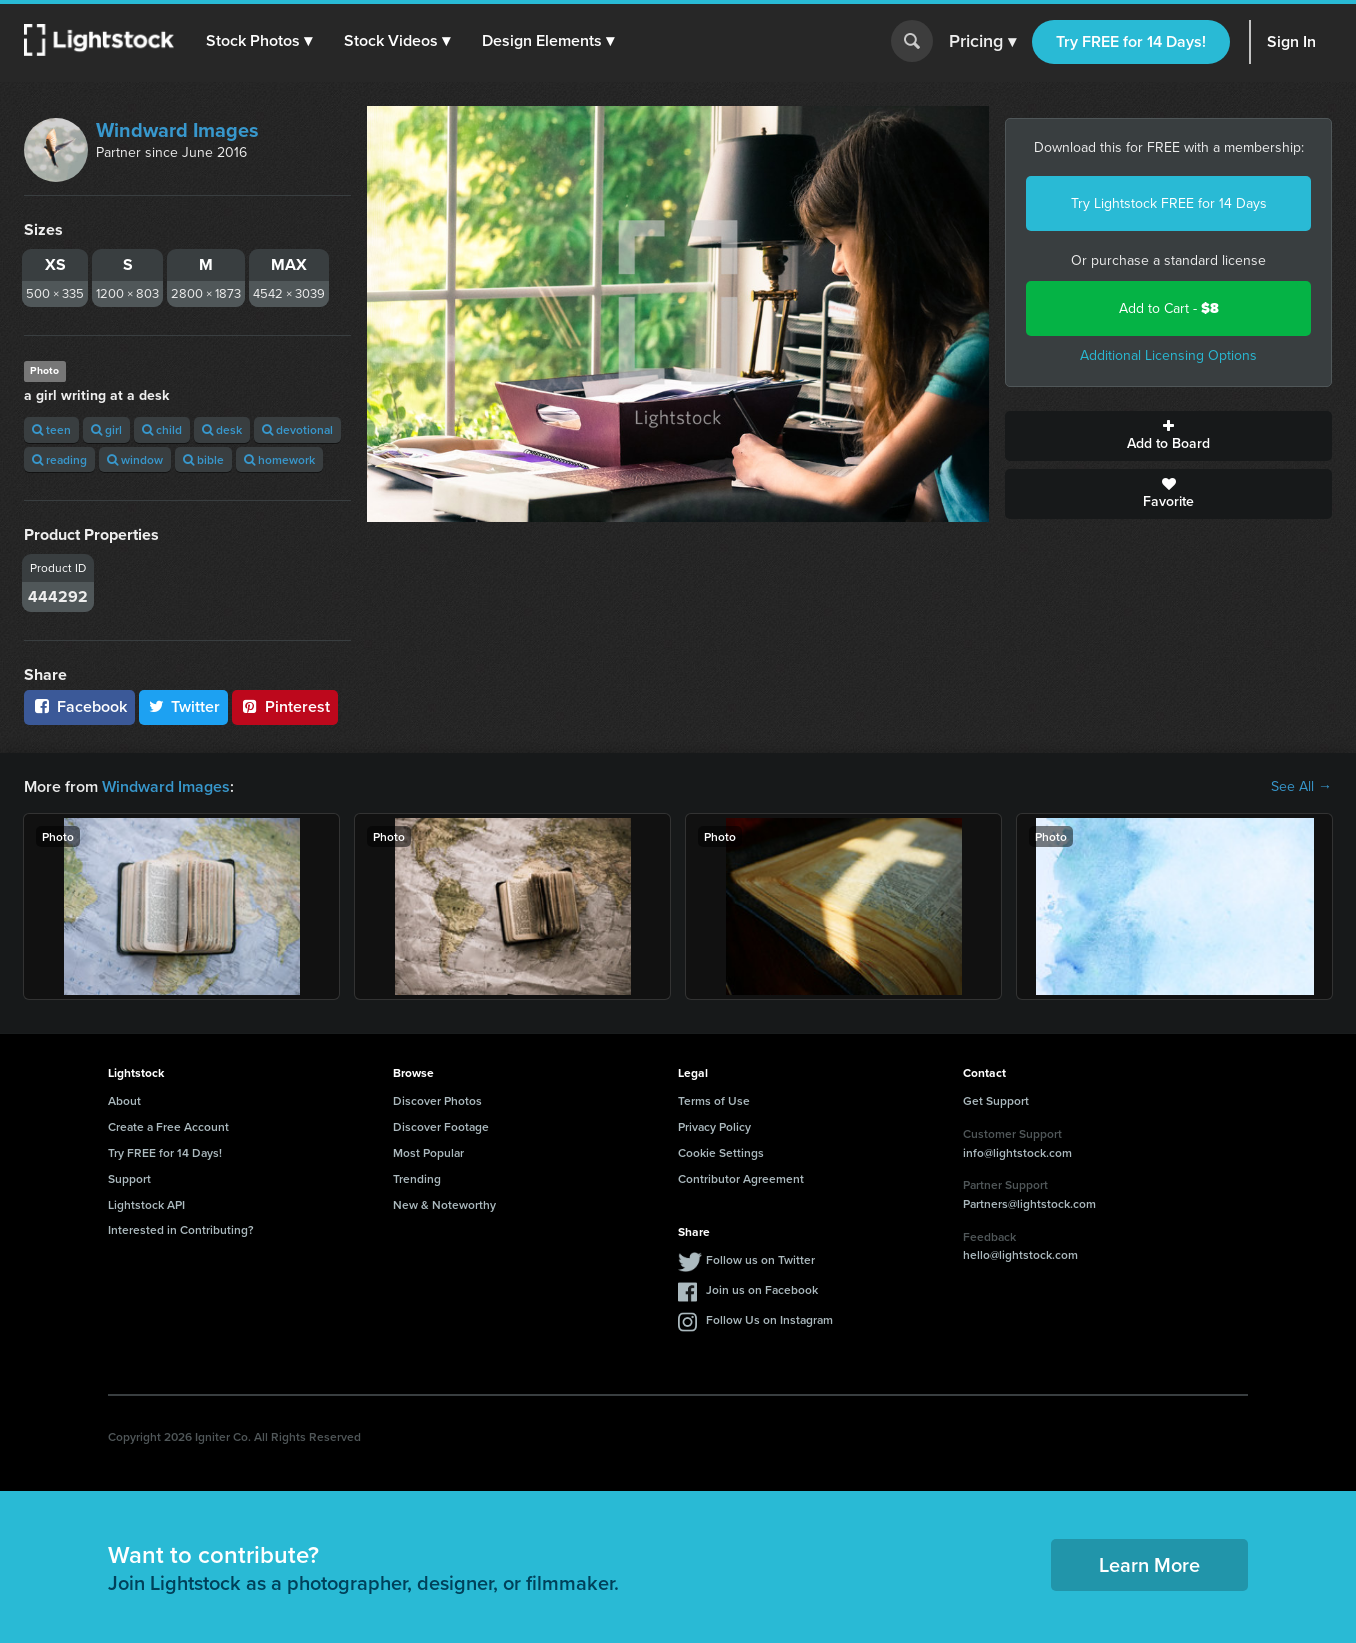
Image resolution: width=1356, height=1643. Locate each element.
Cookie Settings (721, 1152)
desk (222, 429)
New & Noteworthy (444, 1204)
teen (51, 429)
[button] (259, 41)
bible (203, 459)
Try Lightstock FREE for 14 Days (1169, 203)
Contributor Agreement (741, 1178)
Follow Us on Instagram (769, 1319)
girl (106, 429)
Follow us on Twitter (760, 1259)
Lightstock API (146, 1204)
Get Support (996, 1100)
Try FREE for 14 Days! (1131, 41)
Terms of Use (714, 1100)
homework (279, 459)
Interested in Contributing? (181, 1229)
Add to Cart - (1169, 308)
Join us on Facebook (762, 1289)
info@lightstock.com (1017, 1152)
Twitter (184, 706)
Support (129, 1178)
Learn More (1149, 1564)
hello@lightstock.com (1020, 1254)
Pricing (982, 42)
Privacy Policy (714, 1126)
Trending (417, 1178)
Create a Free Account (168, 1126)
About (124, 1100)
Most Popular (428, 1152)
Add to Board (1168, 436)
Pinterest (285, 706)
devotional (297, 429)
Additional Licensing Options (1168, 355)
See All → (1301, 787)
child (162, 429)
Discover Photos (437, 1100)
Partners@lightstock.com (1029, 1203)
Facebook (79, 706)
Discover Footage (441, 1126)
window (135, 459)
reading (59, 459)
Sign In (1291, 41)
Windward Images (177, 130)
